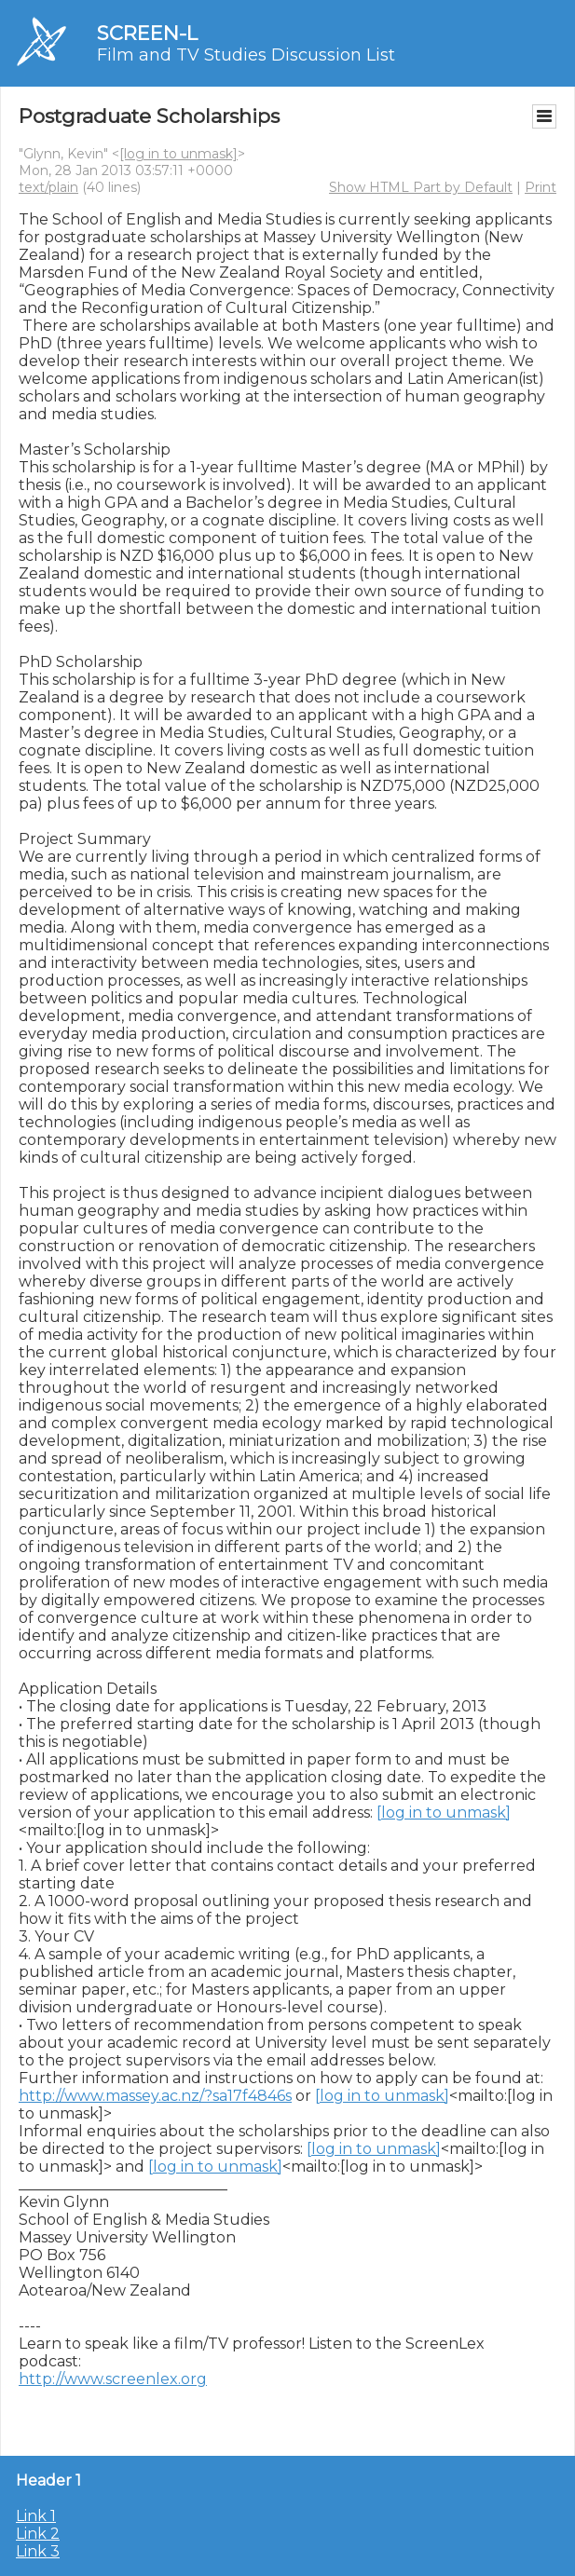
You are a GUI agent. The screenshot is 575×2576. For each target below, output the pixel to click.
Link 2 (38, 2533)
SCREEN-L (147, 33)
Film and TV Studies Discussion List (246, 55)
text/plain (48, 187)
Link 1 (36, 2516)
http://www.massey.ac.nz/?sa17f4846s (155, 2096)
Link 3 (38, 2551)
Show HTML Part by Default (421, 187)
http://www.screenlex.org (113, 2379)
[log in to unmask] (178, 153)
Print (540, 187)
